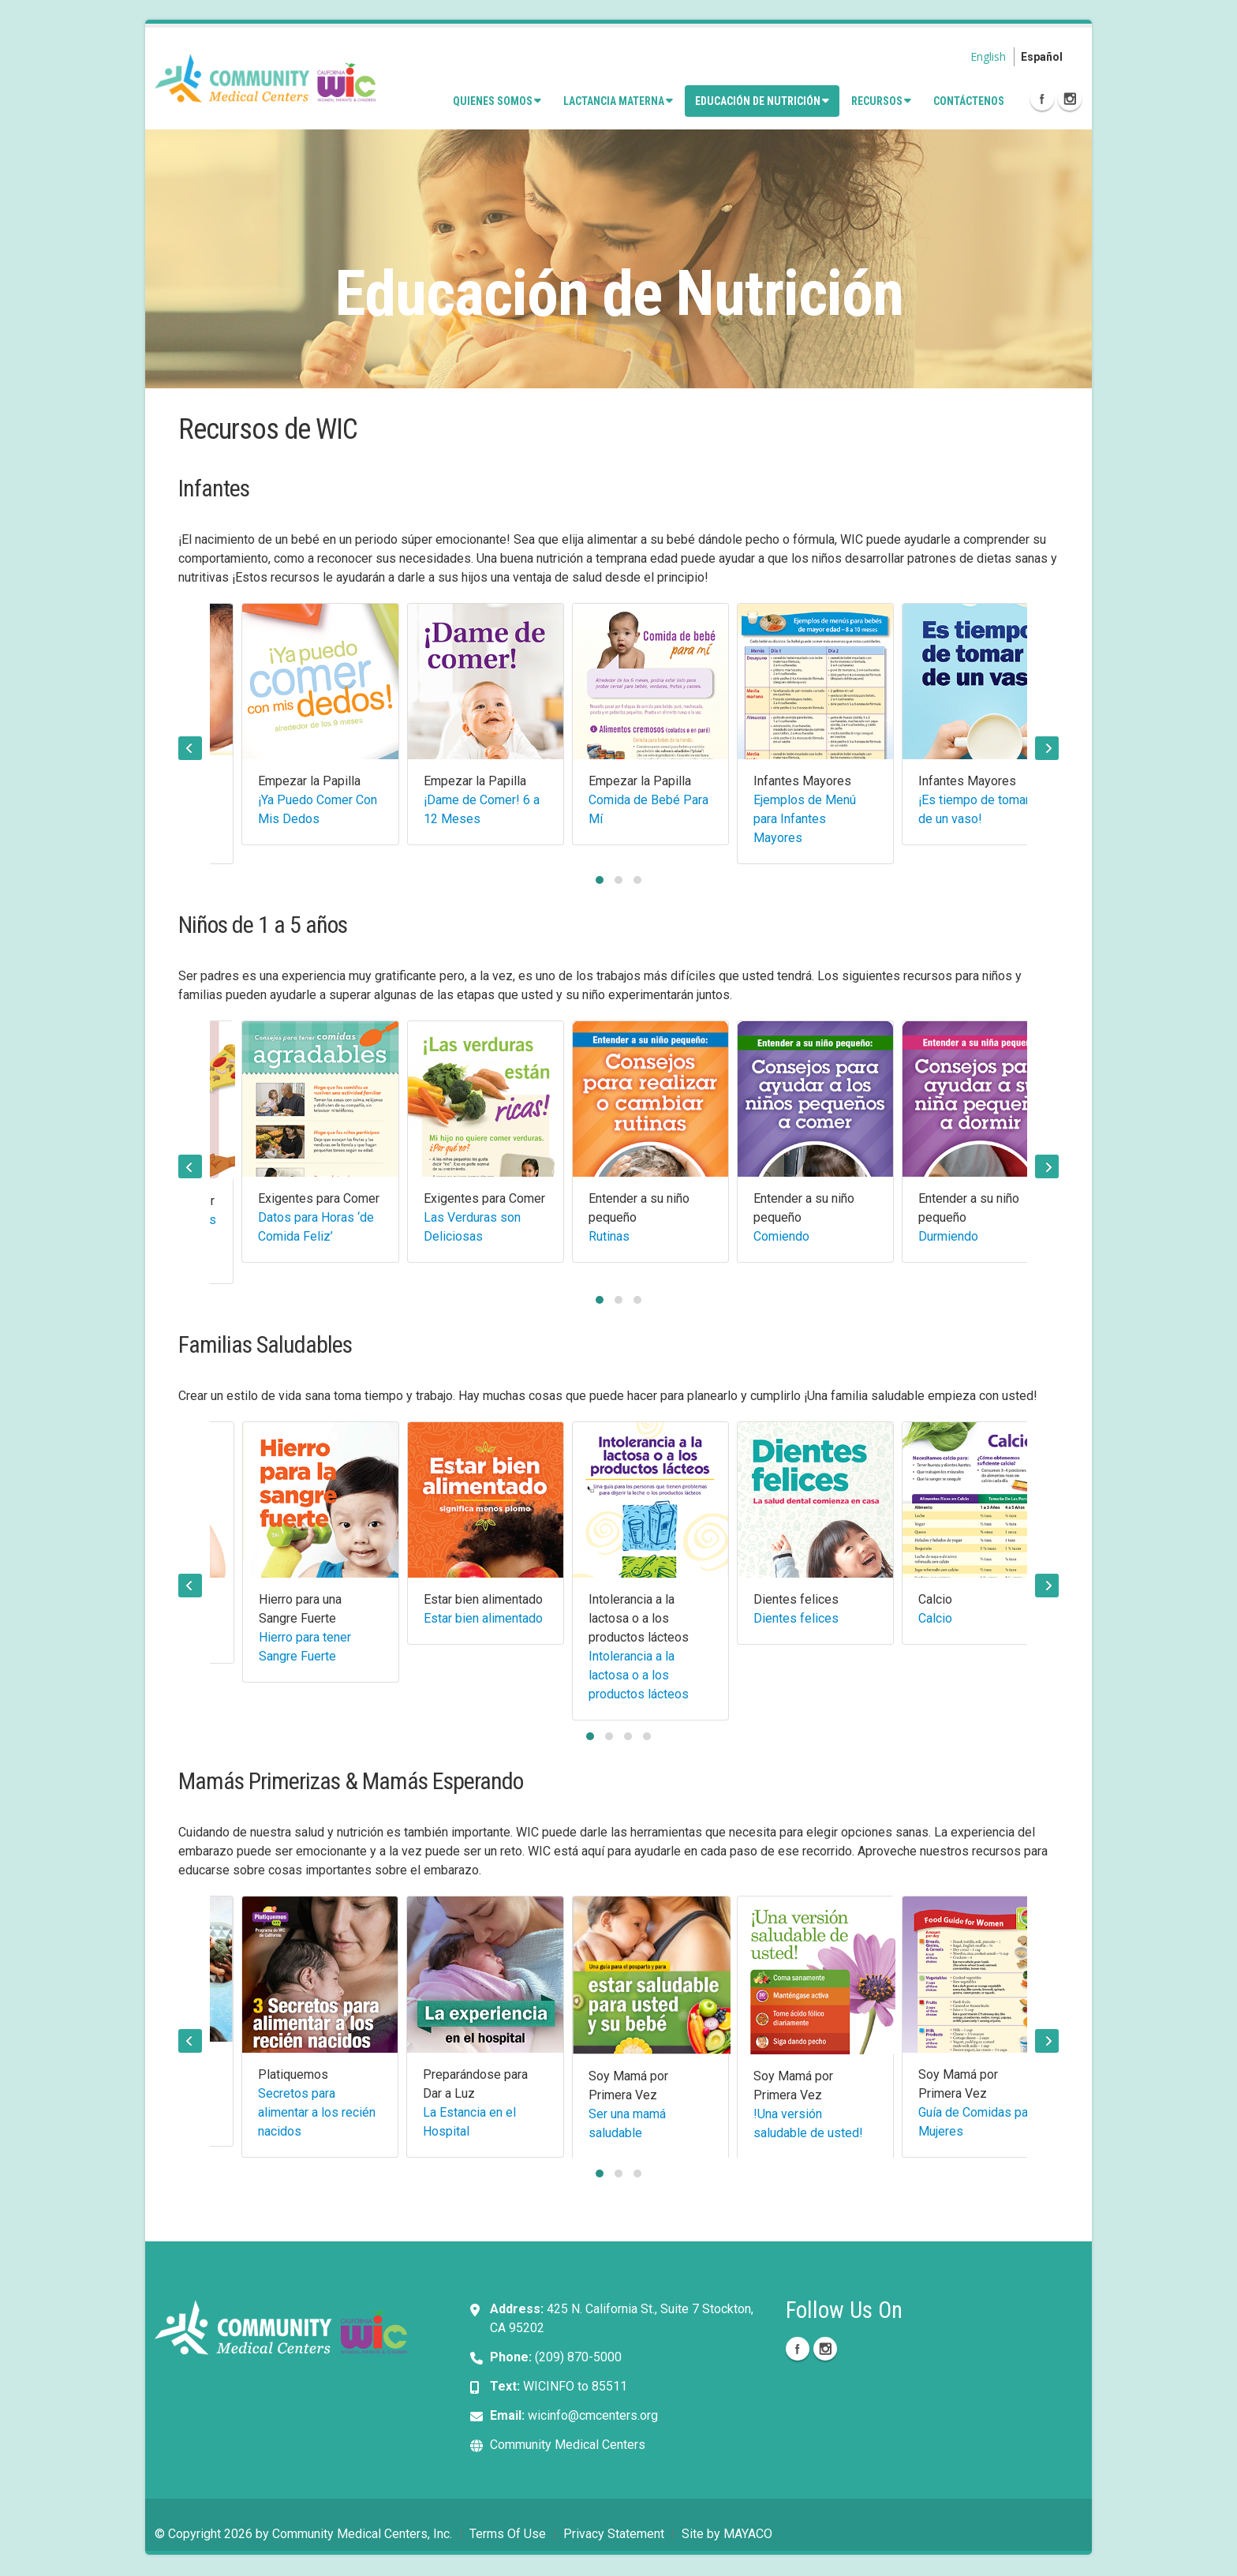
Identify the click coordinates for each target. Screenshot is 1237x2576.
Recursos (881, 101)
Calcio (935, 1618)
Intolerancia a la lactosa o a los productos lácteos (639, 1675)
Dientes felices (796, 1618)
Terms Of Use (507, 2535)
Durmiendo (948, 1236)
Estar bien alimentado (483, 1618)
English (988, 56)
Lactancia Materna (618, 101)
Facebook (797, 2350)
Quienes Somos (497, 101)
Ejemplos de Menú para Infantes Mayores (804, 818)
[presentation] (190, 748)
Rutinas (609, 1236)
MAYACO (747, 2535)
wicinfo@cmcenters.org (593, 2416)
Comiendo (781, 1236)
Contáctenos (968, 101)
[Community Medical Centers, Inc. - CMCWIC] (265, 76)
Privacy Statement (613, 2535)
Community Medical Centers (567, 2446)
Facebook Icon (1042, 98)
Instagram (825, 2350)
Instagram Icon (1070, 98)
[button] (599, 880)
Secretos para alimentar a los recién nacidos (317, 2112)
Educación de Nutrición (762, 101)
